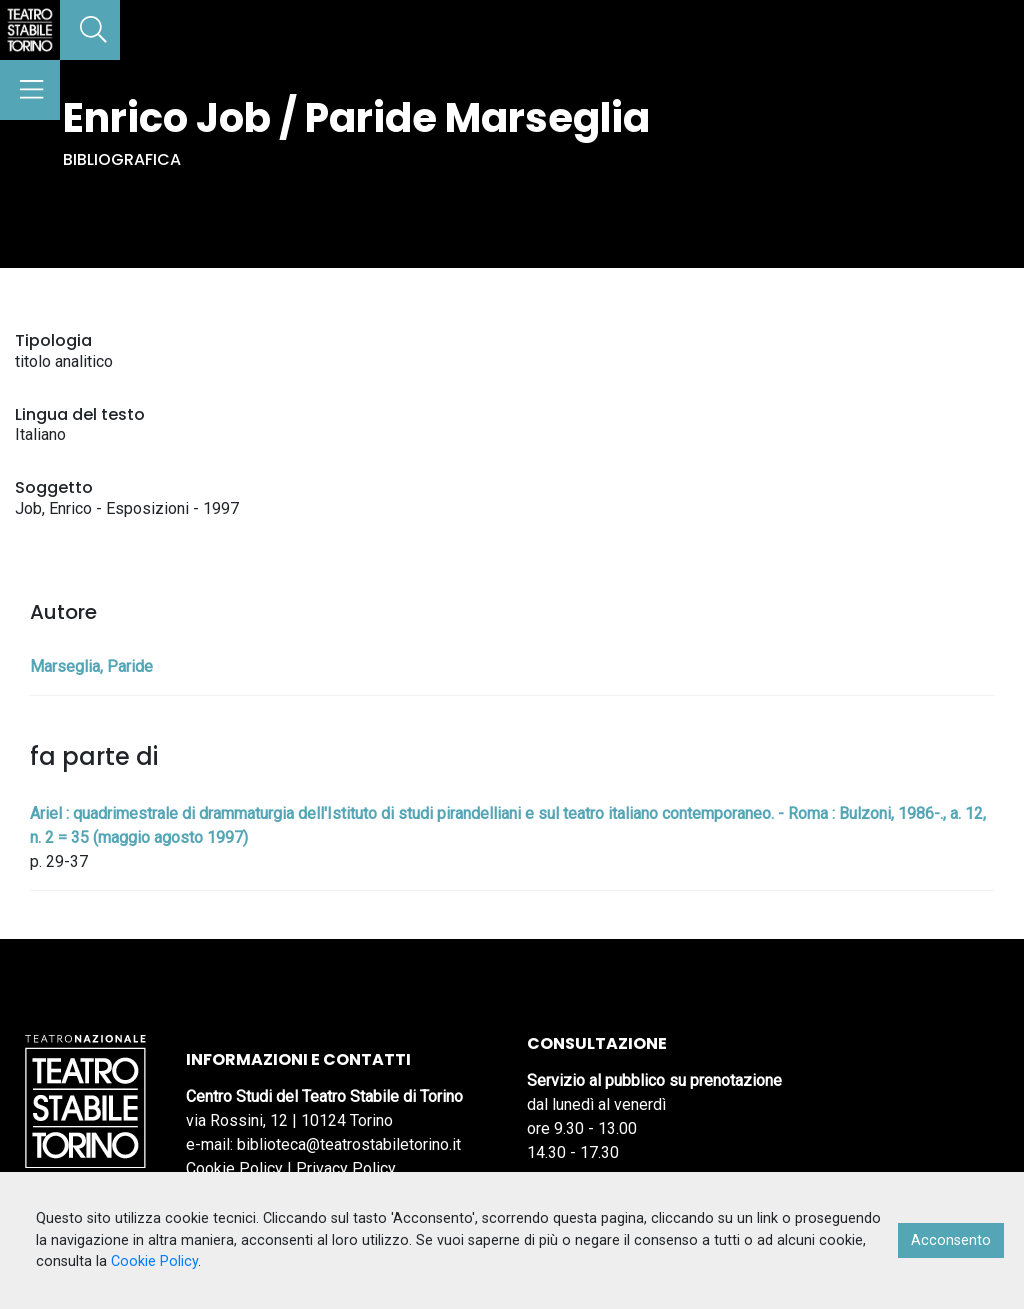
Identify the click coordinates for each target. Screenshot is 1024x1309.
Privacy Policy (346, 1168)
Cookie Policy (234, 1168)
